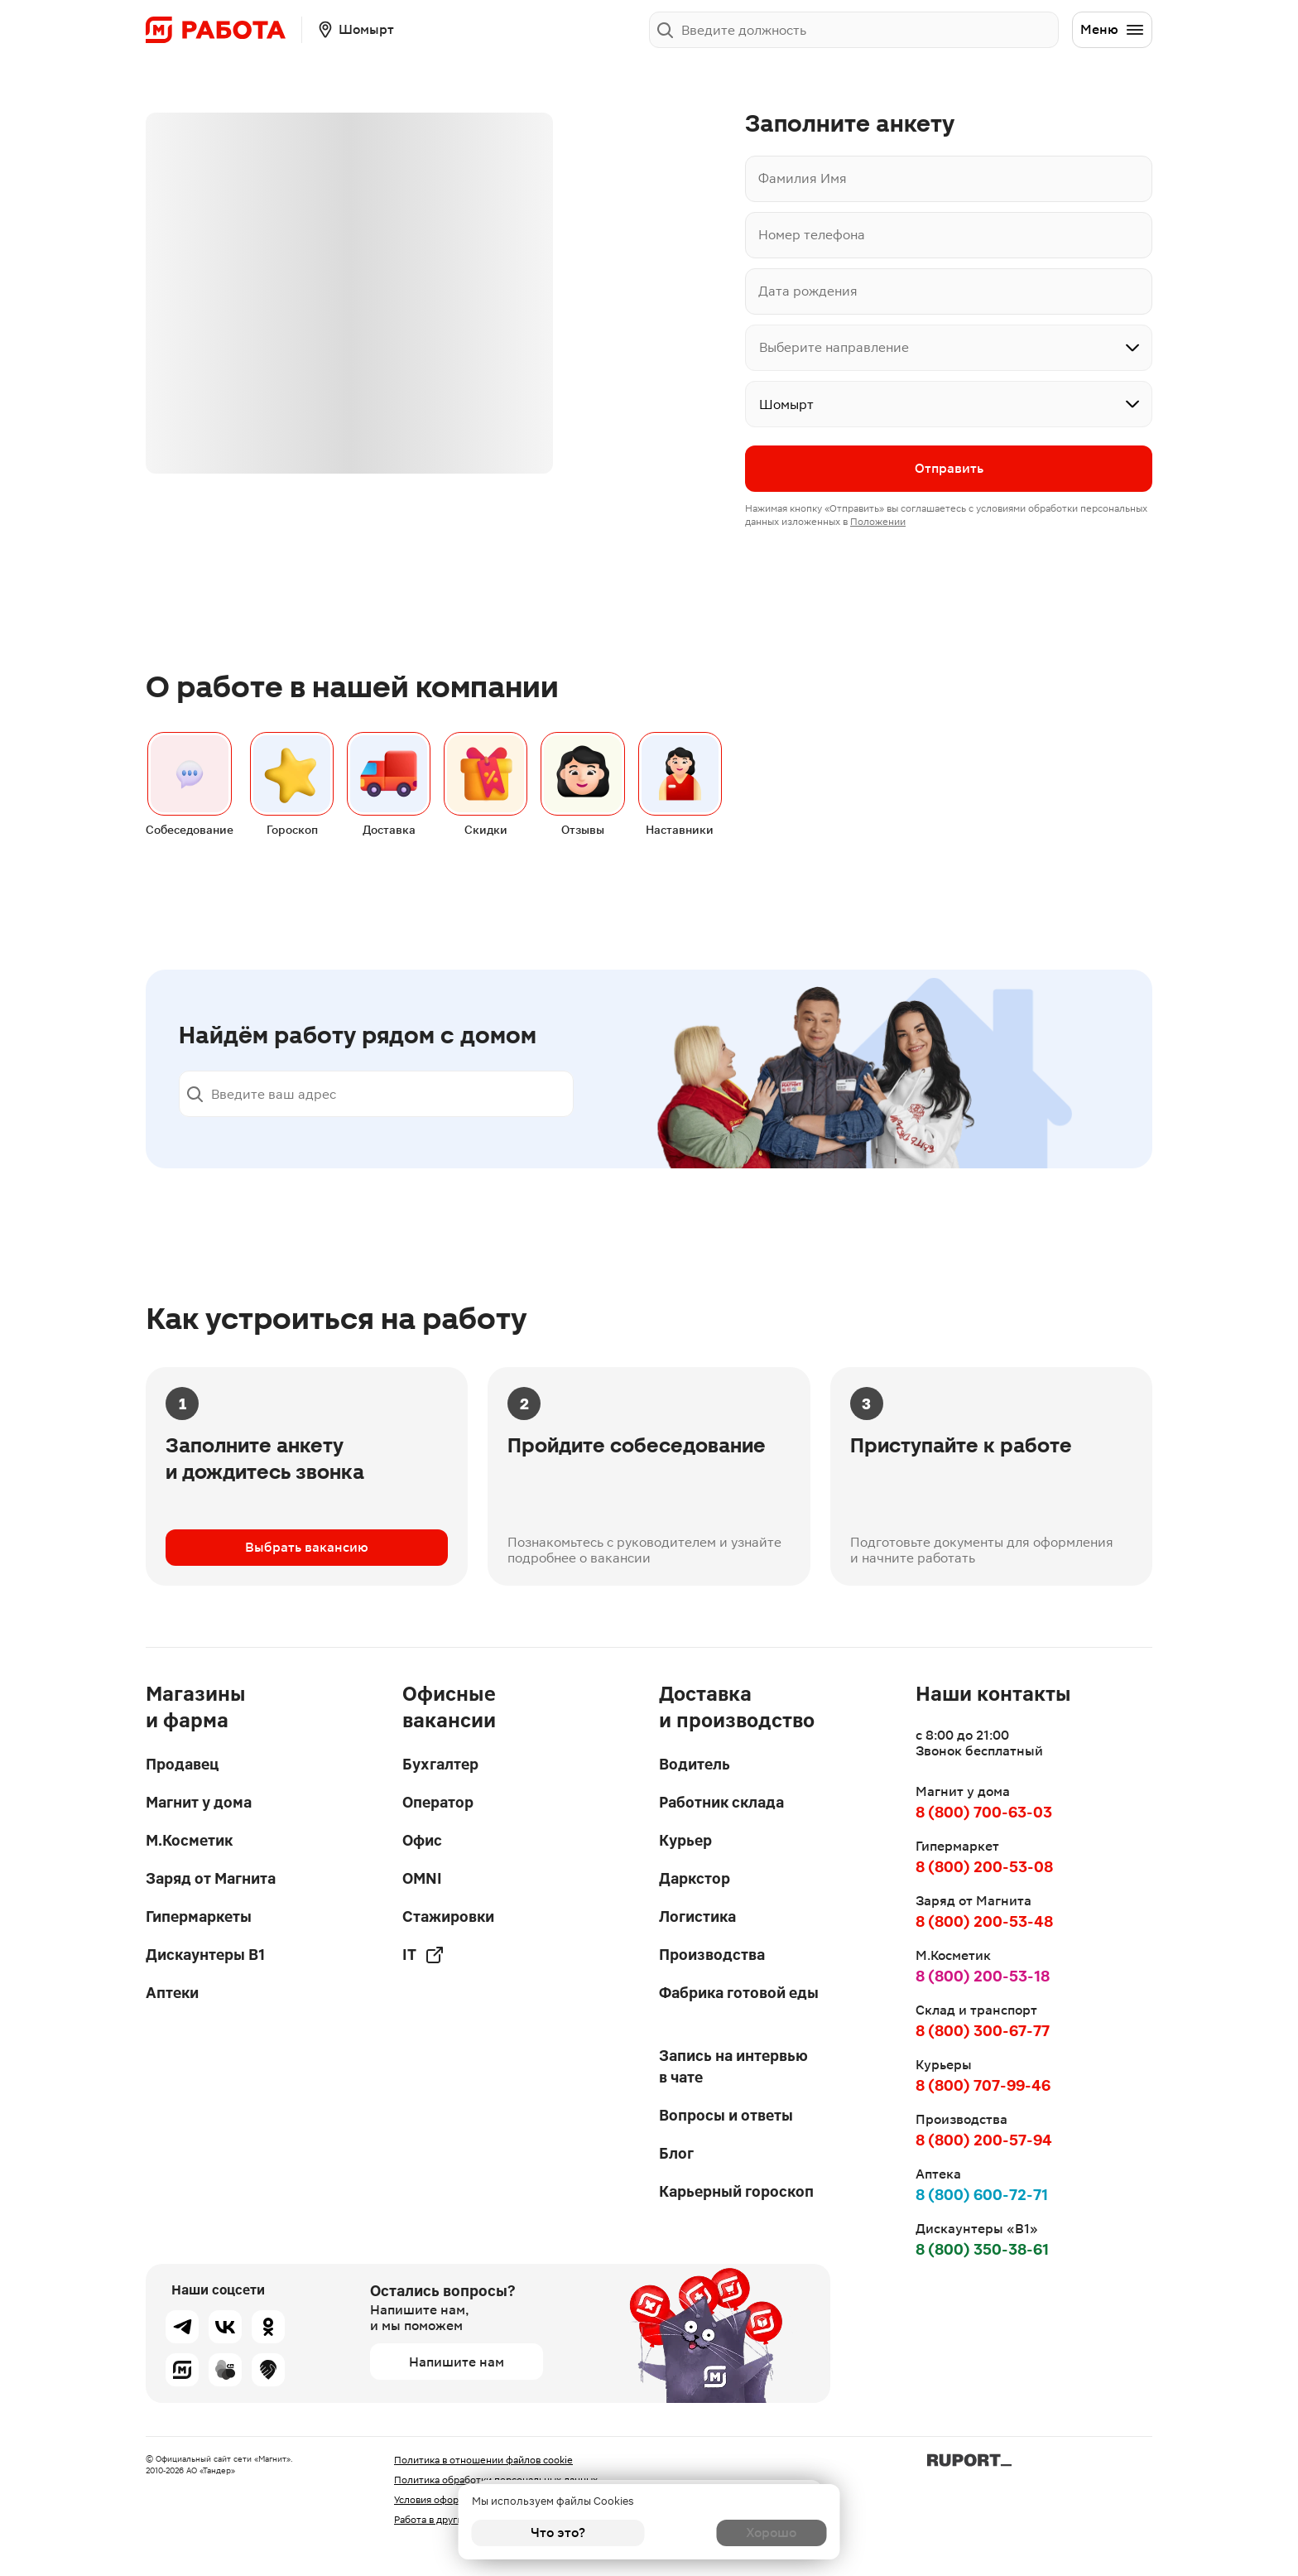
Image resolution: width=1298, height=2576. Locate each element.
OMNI (422, 1878)
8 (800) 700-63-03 (984, 1812)
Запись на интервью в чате (733, 2066)
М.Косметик (189, 1840)
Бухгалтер (440, 1764)
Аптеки (172, 1992)
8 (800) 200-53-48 (984, 1921)
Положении (878, 523)
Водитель (694, 1764)
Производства (712, 1954)
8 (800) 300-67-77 (983, 2030)
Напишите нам (456, 2362)
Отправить (949, 470)
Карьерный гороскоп (736, 2191)
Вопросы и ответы (726, 2115)
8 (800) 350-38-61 (982, 2249)
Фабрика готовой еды (739, 1992)
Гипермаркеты (199, 1916)
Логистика (697, 1916)
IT (423, 1955)
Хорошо (740, 2532)
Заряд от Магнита (211, 1878)
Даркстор (694, 1878)
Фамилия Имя (802, 178)
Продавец (182, 1764)
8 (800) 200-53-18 (983, 1976)
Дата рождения (808, 291)
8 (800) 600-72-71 (982, 2194)
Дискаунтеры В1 (205, 1954)
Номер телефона (811, 235)
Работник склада (721, 1802)
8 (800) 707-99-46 (983, 2085)
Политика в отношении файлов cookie (483, 2460)
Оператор (438, 1802)
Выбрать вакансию (306, 1555)
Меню (1112, 30)
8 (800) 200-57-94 (984, 2140)
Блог (676, 2153)
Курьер (685, 1840)
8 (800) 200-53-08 (984, 1866)
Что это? (558, 2532)
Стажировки (448, 1916)
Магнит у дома (199, 1802)
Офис (422, 1840)
